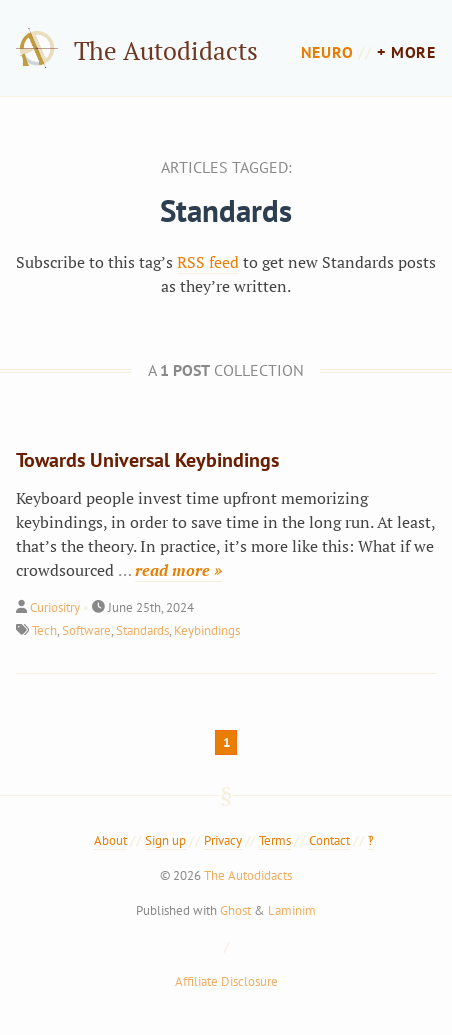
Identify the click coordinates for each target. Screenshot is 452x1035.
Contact (329, 840)
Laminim (292, 910)
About (110, 840)
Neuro (327, 52)
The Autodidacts (166, 50)
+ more (406, 52)
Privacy (223, 840)
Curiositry (55, 607)
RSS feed (208, 262)
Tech (44, 630)
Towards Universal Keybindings (147, 460)
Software (86, 630)
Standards (142, 630)
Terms (275, 840)
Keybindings (207, 630)
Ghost (235, 910)
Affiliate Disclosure (226, 981)
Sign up (165, 840)
